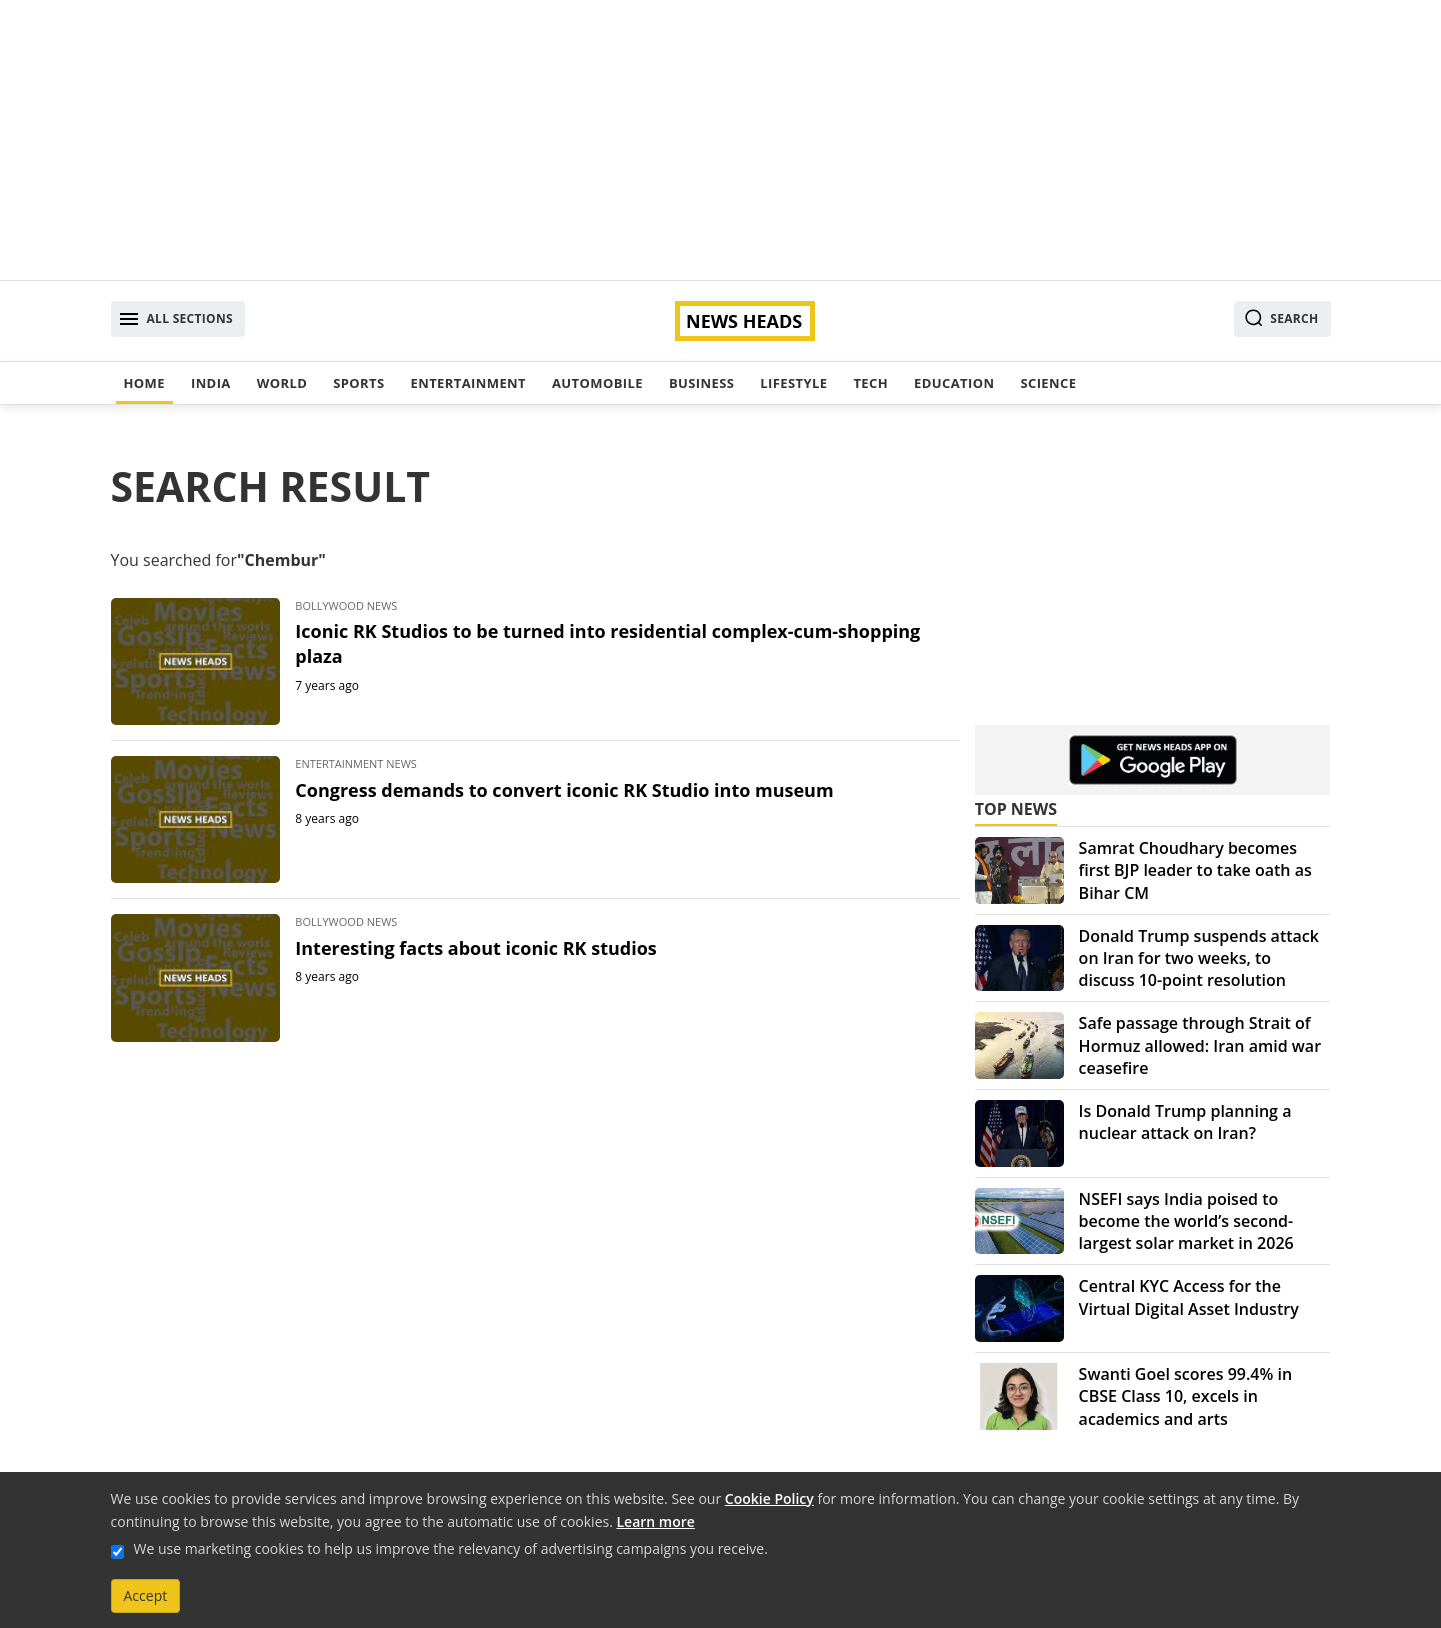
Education (954, 383)
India (211, 383)
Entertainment (468, 383)
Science (1048, 383)
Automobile (597, 383)
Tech (870, 383)
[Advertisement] (721, 140)
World (282, 383)
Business (701, 383)
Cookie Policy (769, 1498)
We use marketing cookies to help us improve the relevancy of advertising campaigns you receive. (451, 1548)
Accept (146, 1595)
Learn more (656, 1521)
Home (144, 383)
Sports (358, 383)
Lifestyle (793, 383)
